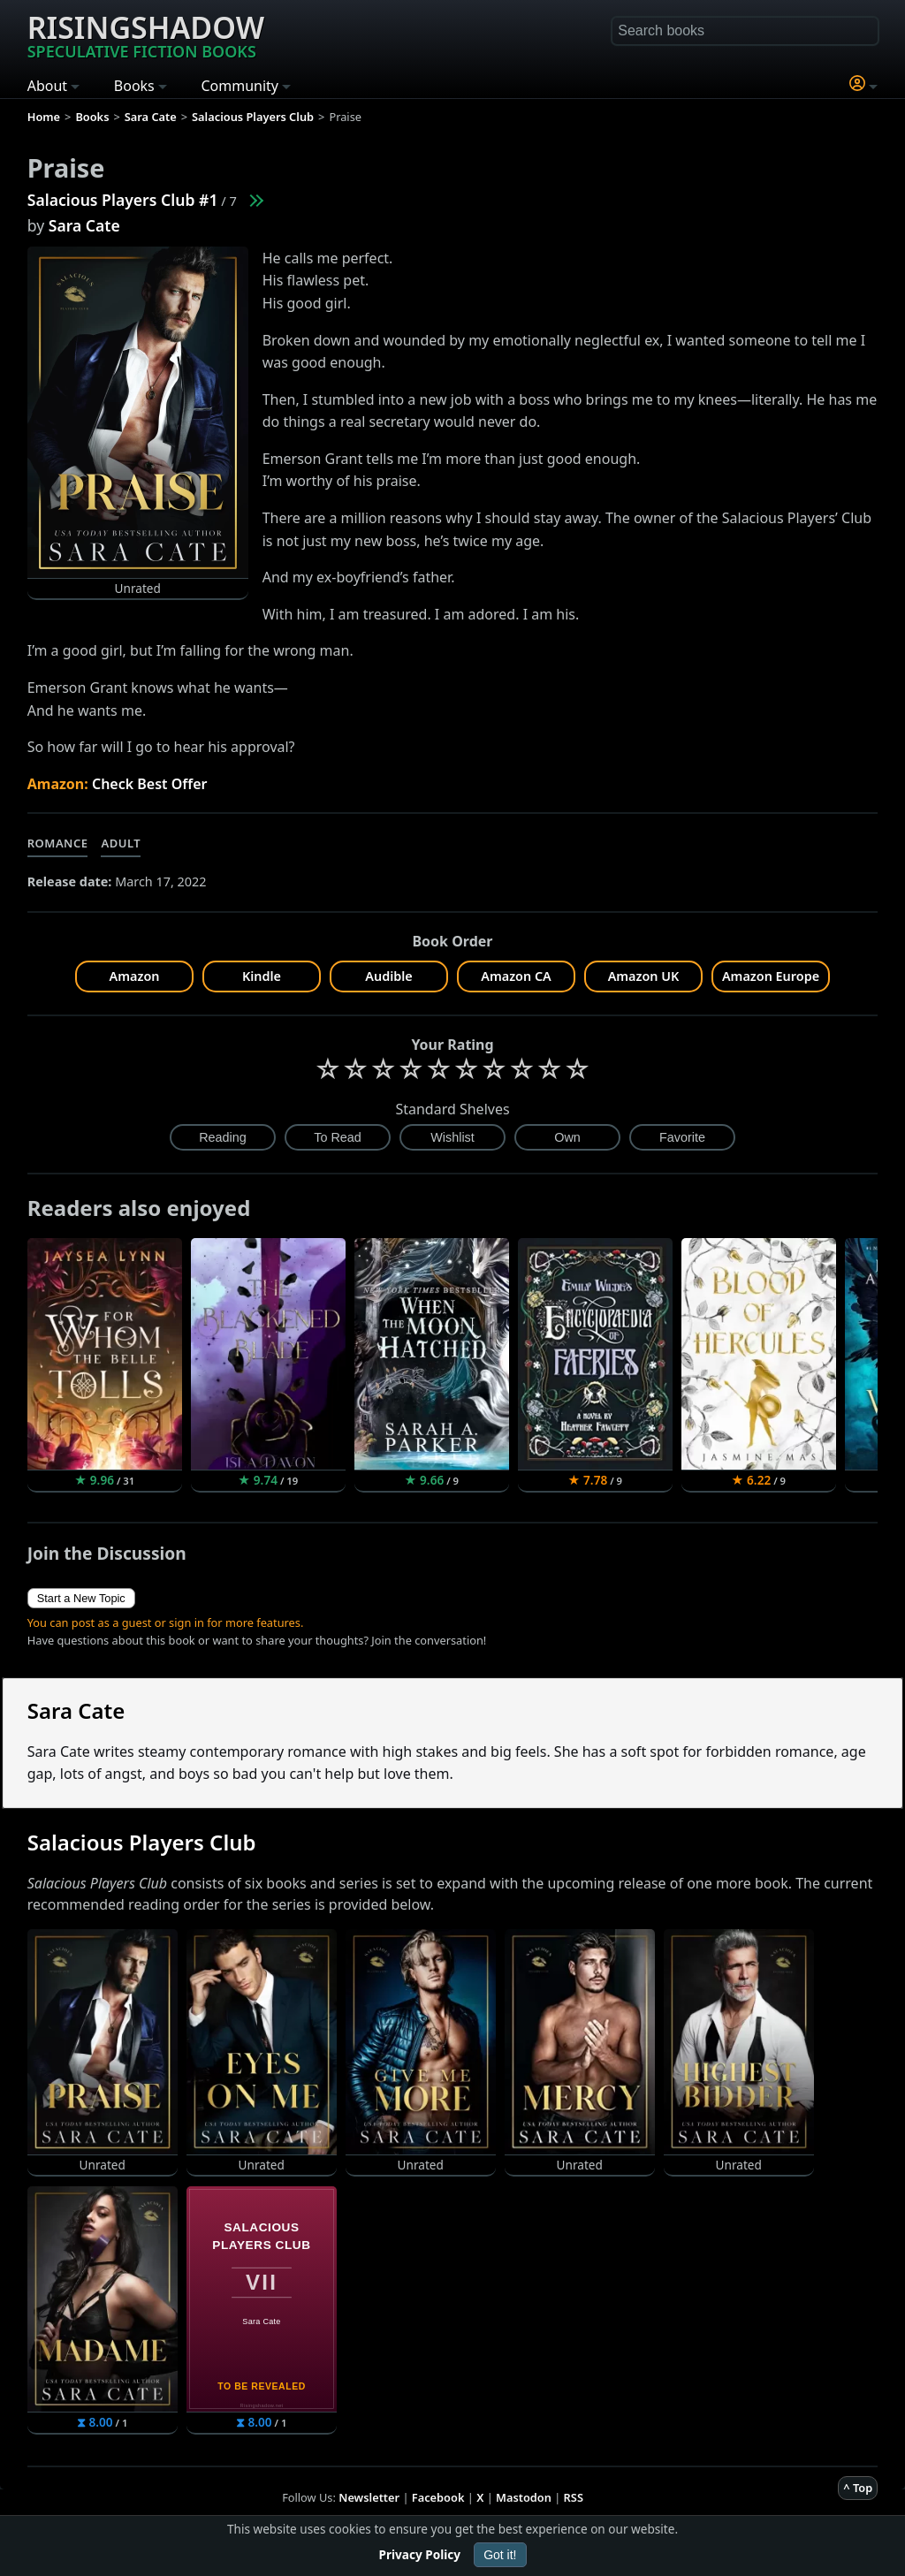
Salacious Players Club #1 (122, 199)
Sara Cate (84, 225)
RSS (573, 2497)
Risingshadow (145, 34)
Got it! (499, 2555)
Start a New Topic (81, 1598)
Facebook (438, 2497)
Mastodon (523, 2497)
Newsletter (368, 2497)
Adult (121, 843)
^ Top (857, 2488)
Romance (57, 843)
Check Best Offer (150, 784)
